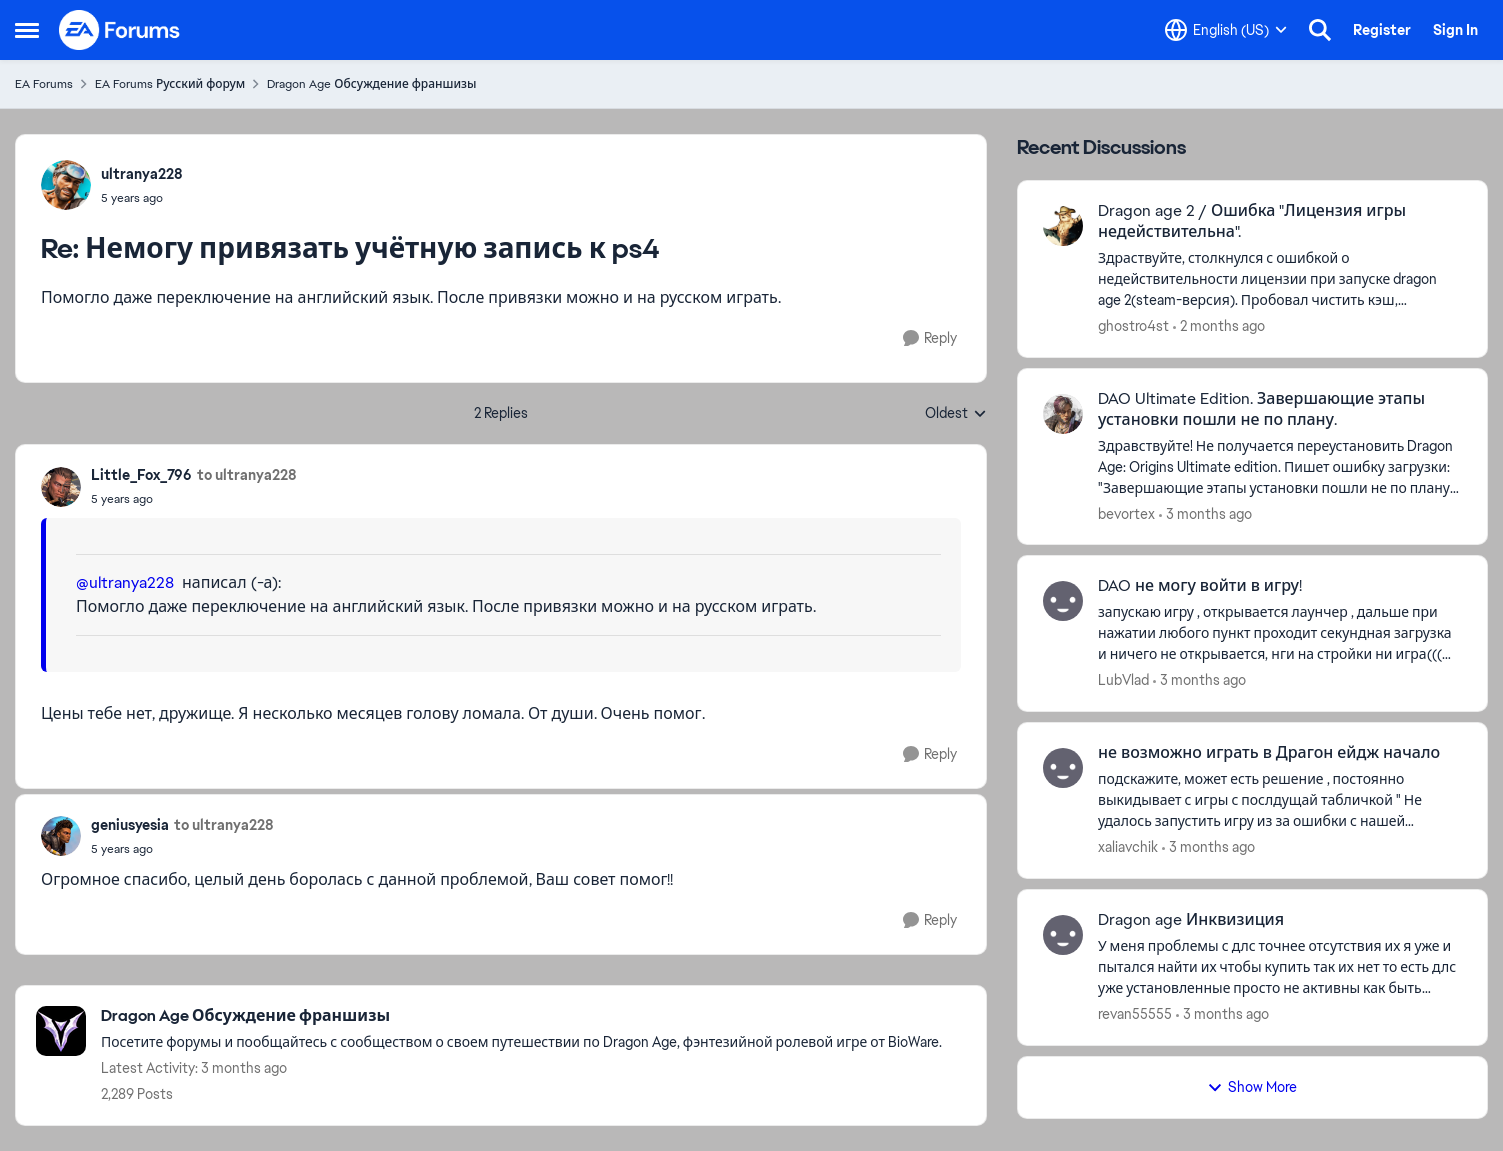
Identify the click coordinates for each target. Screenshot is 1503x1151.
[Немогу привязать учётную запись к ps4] (142, 198)
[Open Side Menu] (27, 30)
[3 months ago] (1205, 513)
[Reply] (930, 338)
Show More (1252, 1087)
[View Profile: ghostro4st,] (1063, 226)
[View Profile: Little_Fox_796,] (61, 487)
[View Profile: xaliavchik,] (1063, 768)
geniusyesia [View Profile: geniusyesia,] (130, 825)
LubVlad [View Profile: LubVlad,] (1123, 680)
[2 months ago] (1219, 326)
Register (1382, 30)
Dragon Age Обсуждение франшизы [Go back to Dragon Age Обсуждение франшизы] (371, 84)
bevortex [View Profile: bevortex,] (1126, 513)
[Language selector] (1226, 30)
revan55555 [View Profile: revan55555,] (1135, 1014)
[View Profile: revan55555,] (1063, 935)
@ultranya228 (125, 582)
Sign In (1455, 30)
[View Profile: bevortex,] (1063, 414)
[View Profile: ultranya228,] (66, 185)
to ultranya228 (247, 475)
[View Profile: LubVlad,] (1063, 601)
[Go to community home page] (120, 30)
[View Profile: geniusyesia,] (61, 836)
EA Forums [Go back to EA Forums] (44, 84)
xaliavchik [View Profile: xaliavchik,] (1128, 847)
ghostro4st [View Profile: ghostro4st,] (1133, 326)
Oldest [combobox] (956, 414)
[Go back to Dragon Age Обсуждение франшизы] (521, 1016)
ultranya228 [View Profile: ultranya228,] (142, 174)
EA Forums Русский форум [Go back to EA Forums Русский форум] (170, 84)
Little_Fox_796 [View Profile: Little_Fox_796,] (141, 475)
